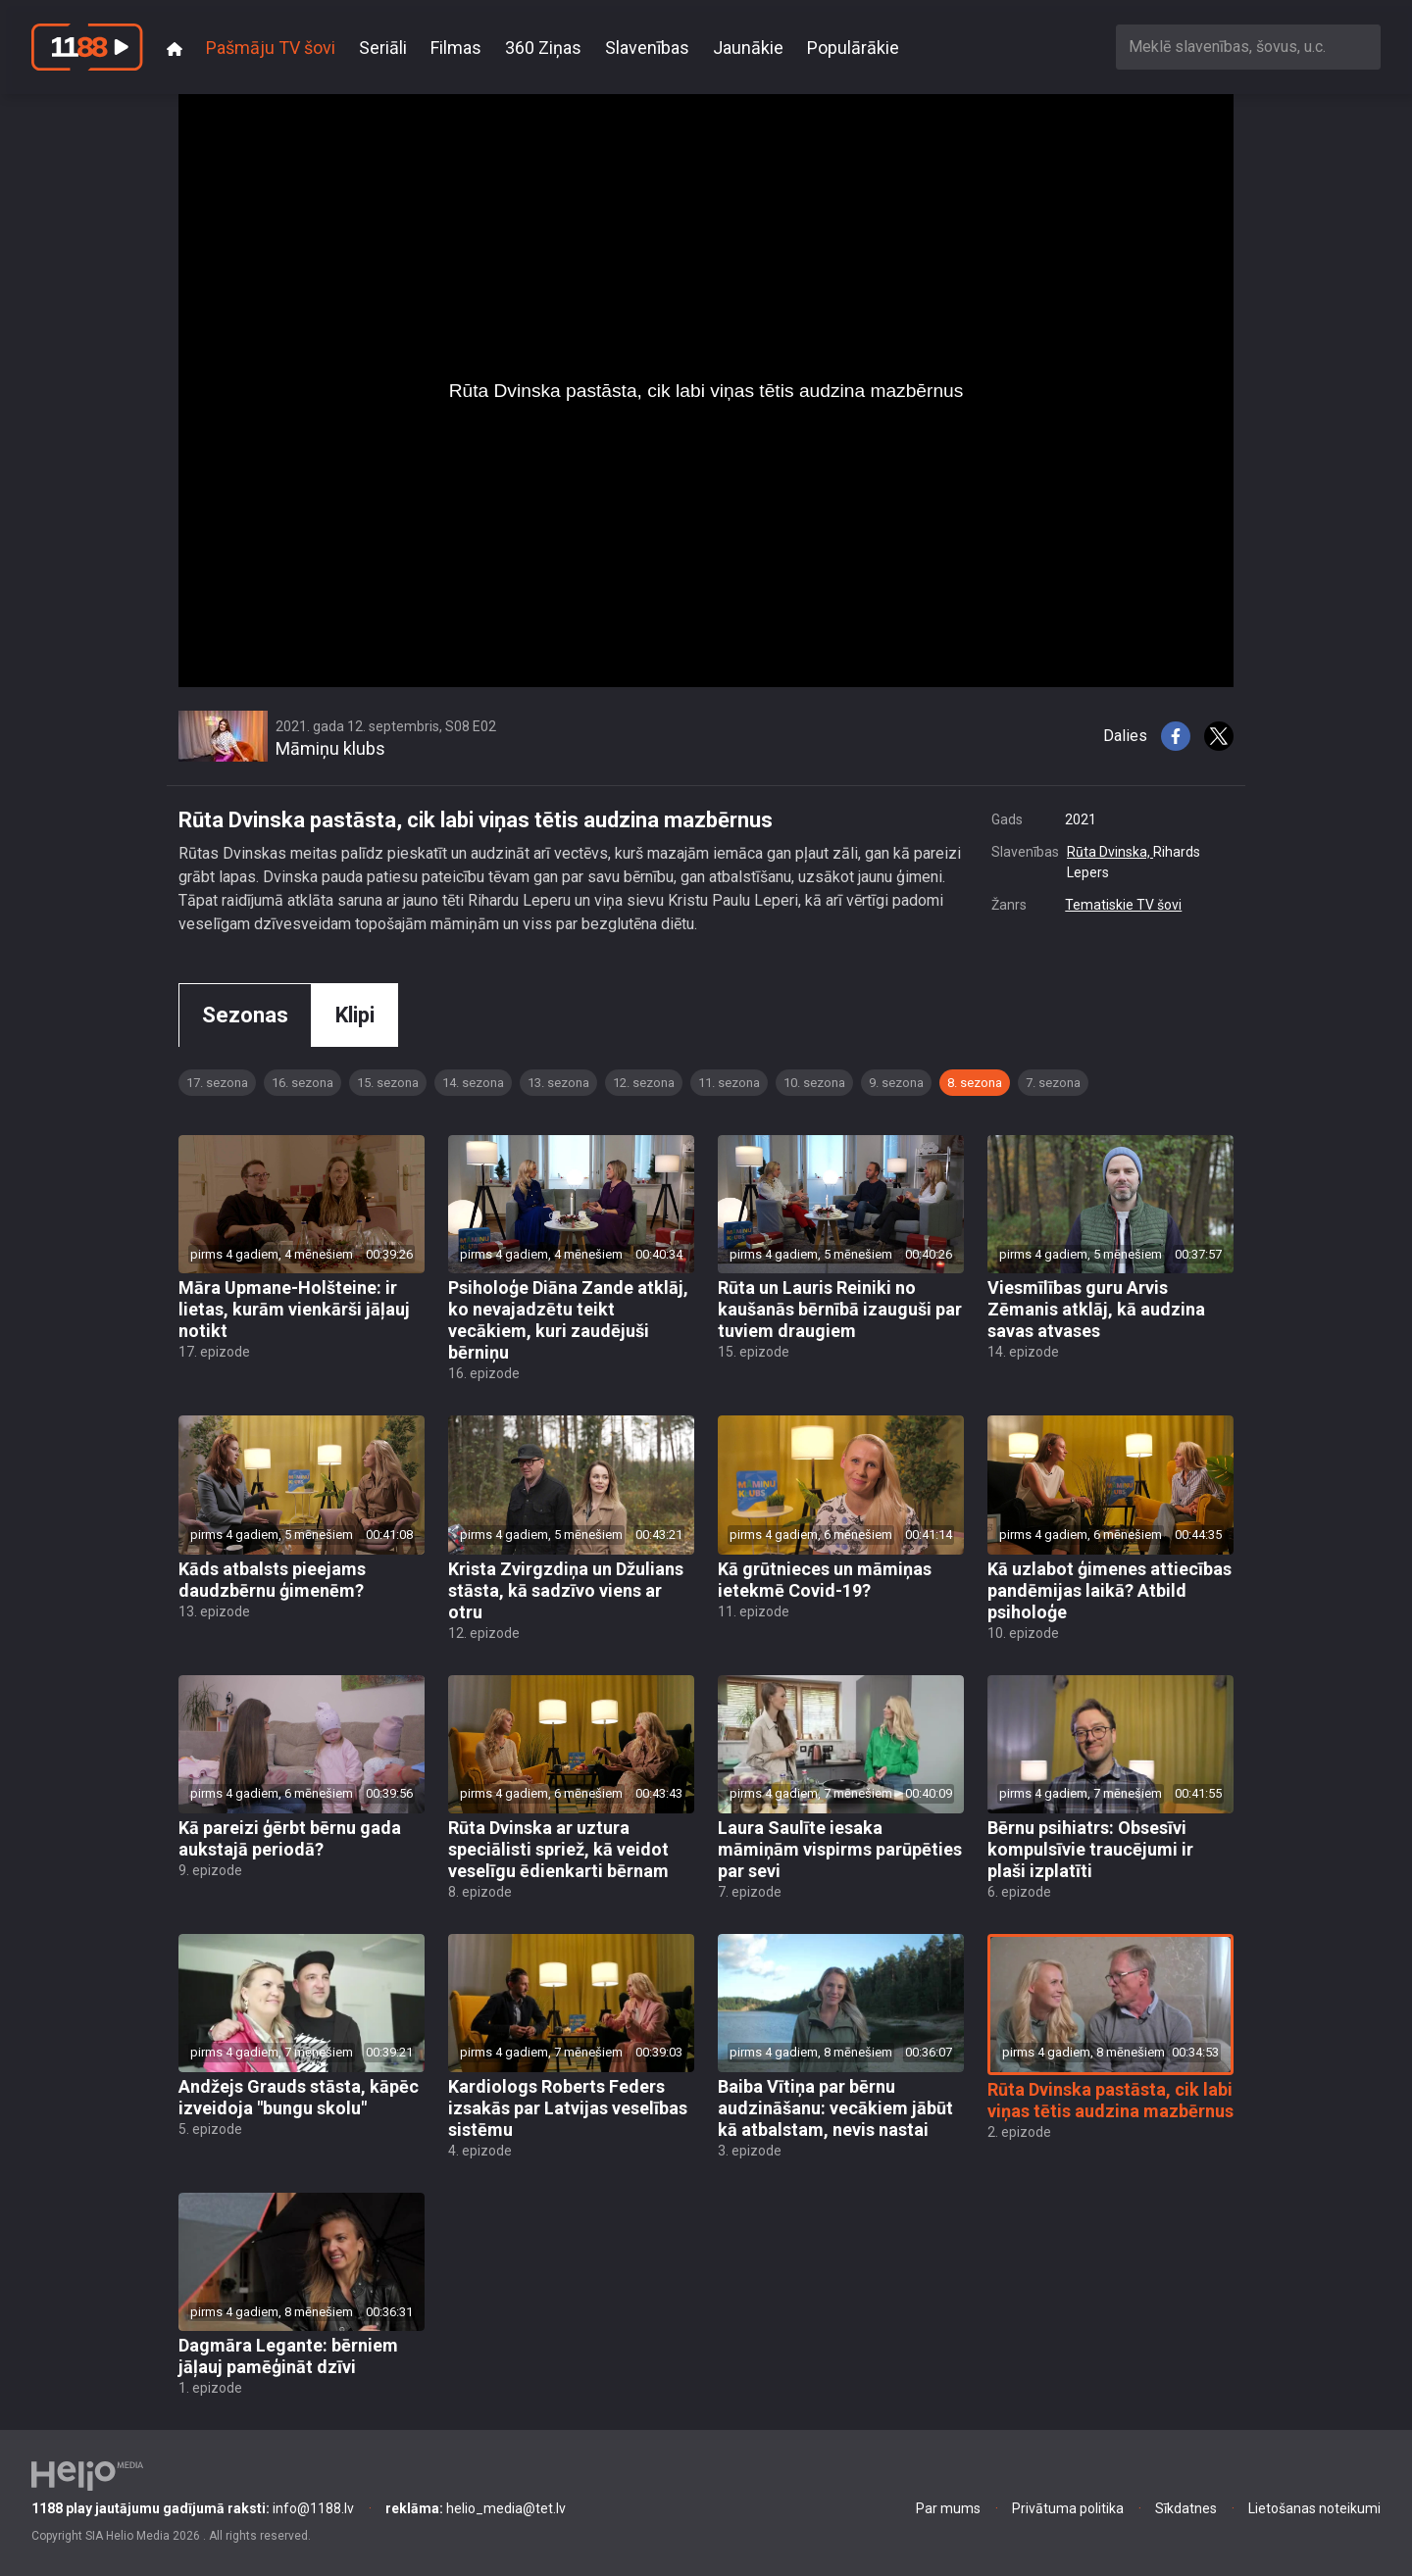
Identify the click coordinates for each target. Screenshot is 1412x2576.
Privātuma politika (1068, 2508)
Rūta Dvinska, (1110, 852)
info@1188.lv (192, 2508)
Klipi (355, 1015)
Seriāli (383, 47)
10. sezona (814, 1082)
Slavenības (647, 47)
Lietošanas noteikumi (1314, 2508)
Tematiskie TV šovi (1123, 905)
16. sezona (302, 1082)
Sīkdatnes (1186, 2508)
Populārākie (853, 47)
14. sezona (473, 1082)
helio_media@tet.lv (475, 2508)
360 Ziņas (543, 47)
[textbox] (1248, 46)
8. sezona (974, 1082)
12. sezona (644, 1082)
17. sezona (217, 1082)
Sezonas (245, 1015)
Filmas (455, 47)
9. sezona (896, 1082)
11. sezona (729, 1082)
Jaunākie (748, 47)
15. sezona (388, 1082)
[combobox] (1248, 47)
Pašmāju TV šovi (270, 47)
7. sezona (1053, 1082)
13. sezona (558, 1082)
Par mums (948, 2508)
